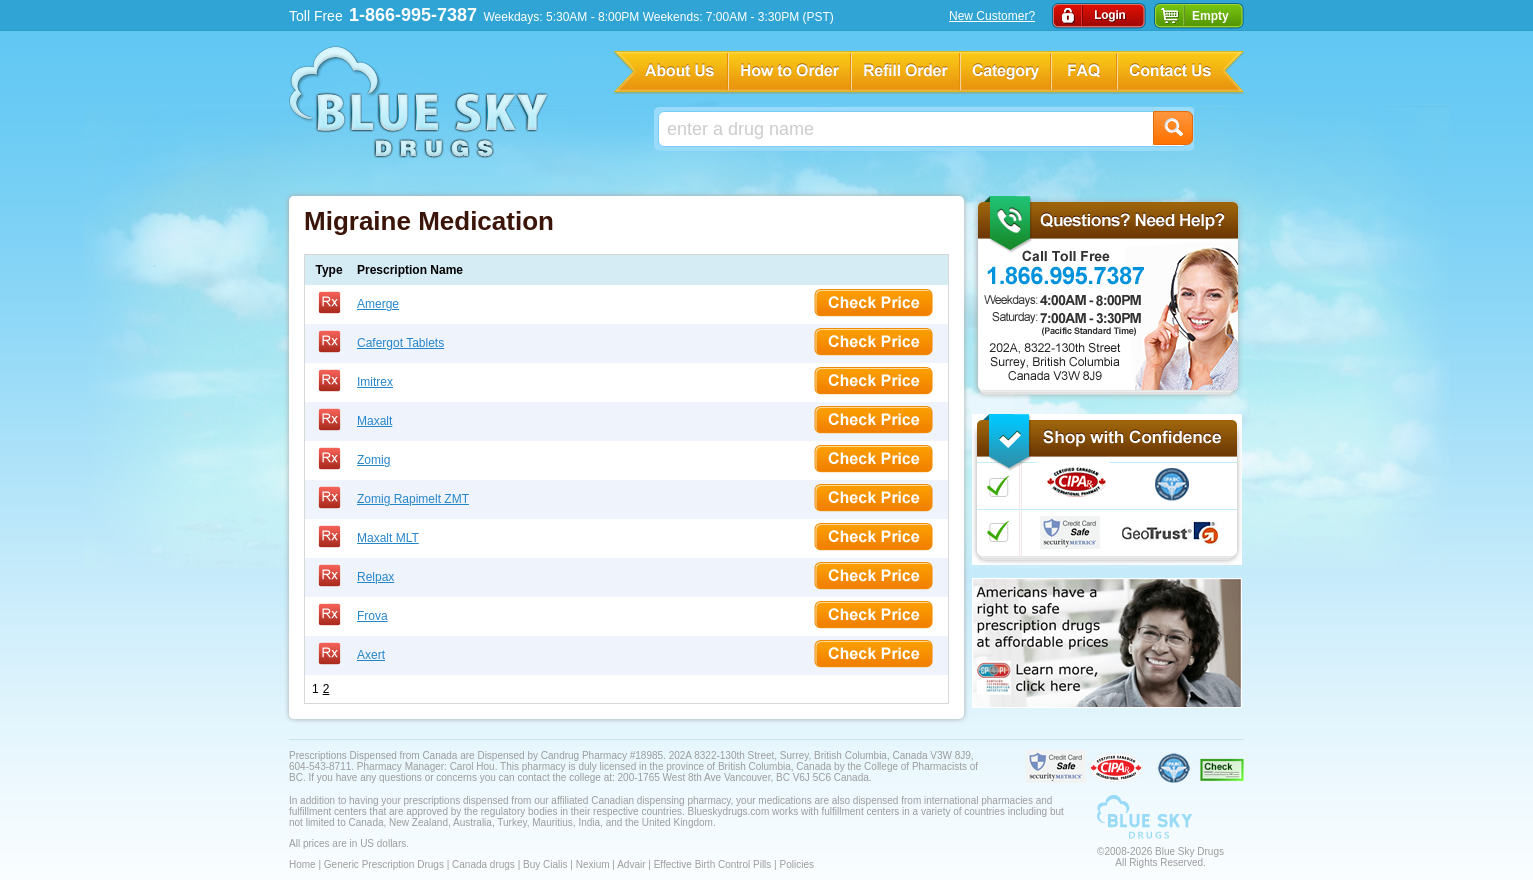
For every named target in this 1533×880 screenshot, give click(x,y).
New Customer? (992, 16)
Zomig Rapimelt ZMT (413, 499)
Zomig (373, 460)
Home (302, 864)
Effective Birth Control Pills (713, 864)
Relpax (375, 577)
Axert (371, 655)
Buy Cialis (545, 864)
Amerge (378, 304)
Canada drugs (483, 864)
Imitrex (375, 382)
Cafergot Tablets (400, 343)
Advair (631, 864)
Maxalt (374, 421)
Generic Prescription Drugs (384, 864)
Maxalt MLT (388, 538)
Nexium (593, 864)
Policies (796, 864)
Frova (372, 616)
